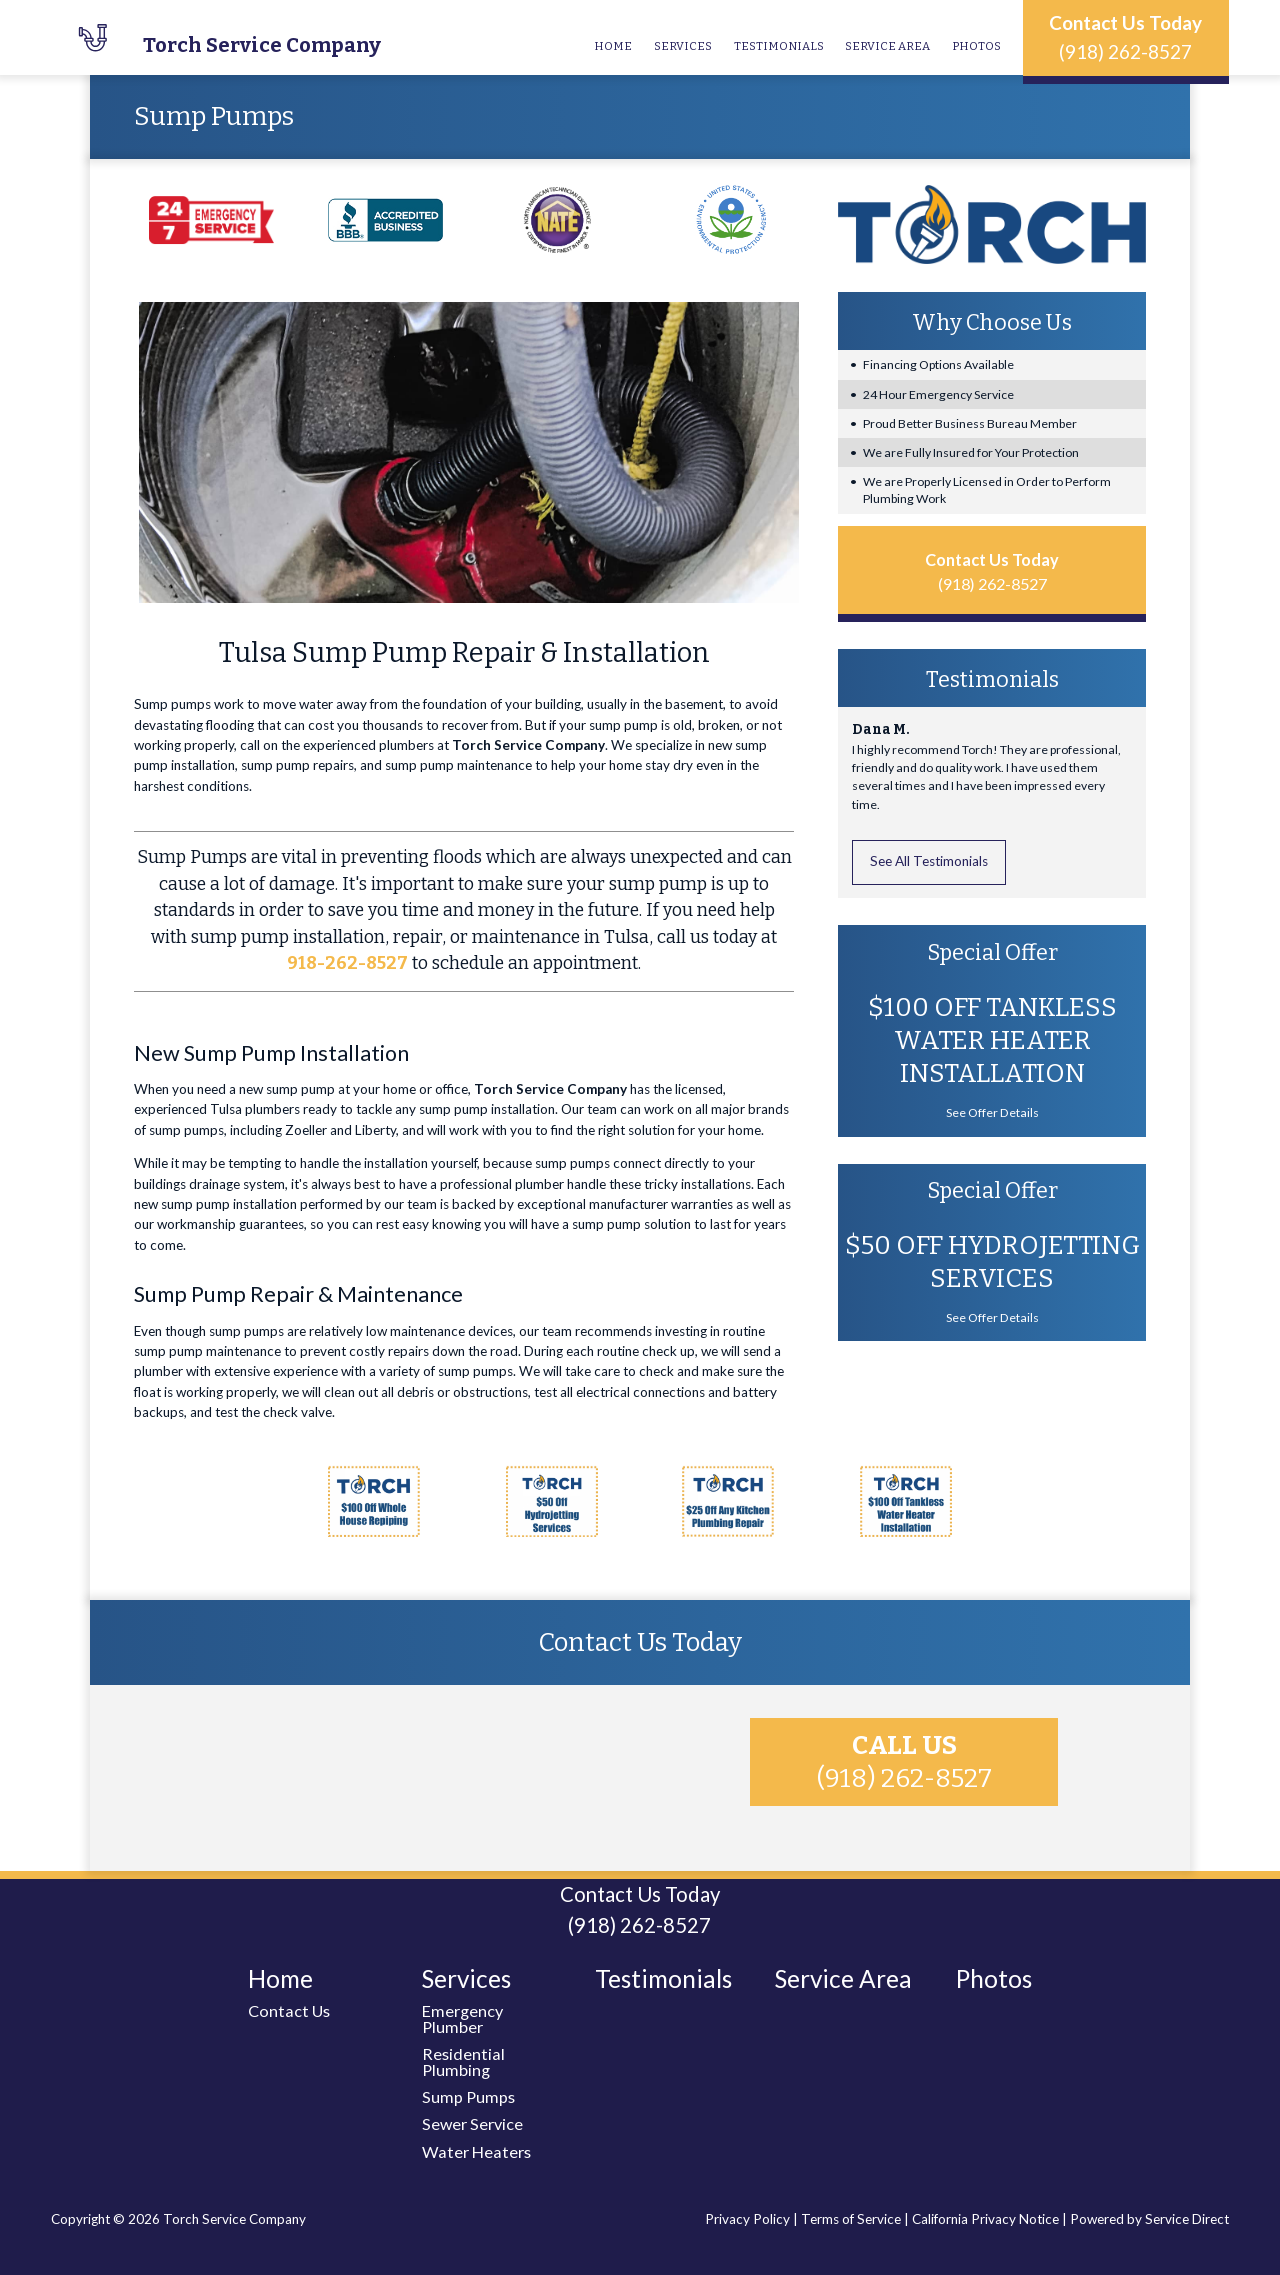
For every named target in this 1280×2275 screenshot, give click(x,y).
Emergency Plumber (462, 2018)
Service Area (887, 46)
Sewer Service (472, 2123)
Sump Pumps (468, 2096)
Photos (976, 46)
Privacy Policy (747, 2219)
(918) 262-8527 (1125, 51)
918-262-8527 (347, 963)
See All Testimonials (929, 861)
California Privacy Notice (985, 2219)
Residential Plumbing (463, 2061)
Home (613, 46)
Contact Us (289, 2010)
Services (683, 46)
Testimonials (779, 46)
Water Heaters (476, 2151)
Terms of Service (851, 2219)
